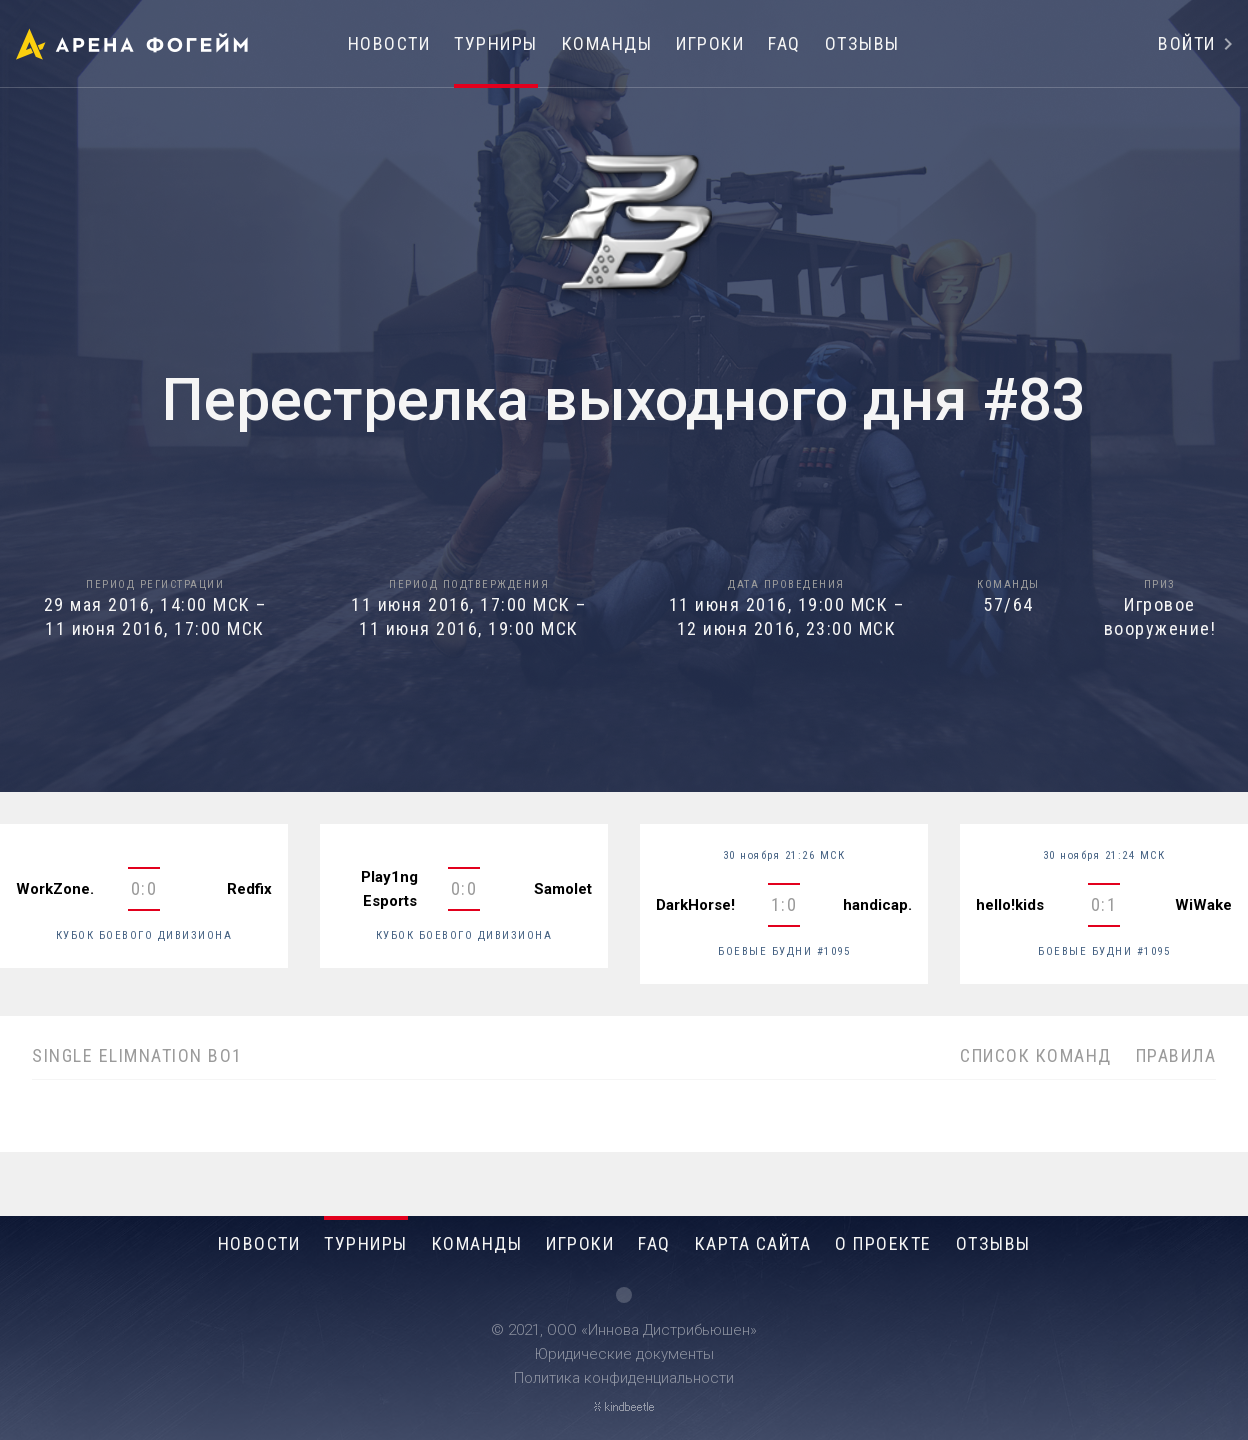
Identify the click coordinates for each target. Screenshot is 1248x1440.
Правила (1176, 1055)
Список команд (1036, 1055)
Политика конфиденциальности (624, 1378)
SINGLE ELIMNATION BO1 (137, 1055)
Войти (1187, 43)
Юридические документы (624, 1354)
